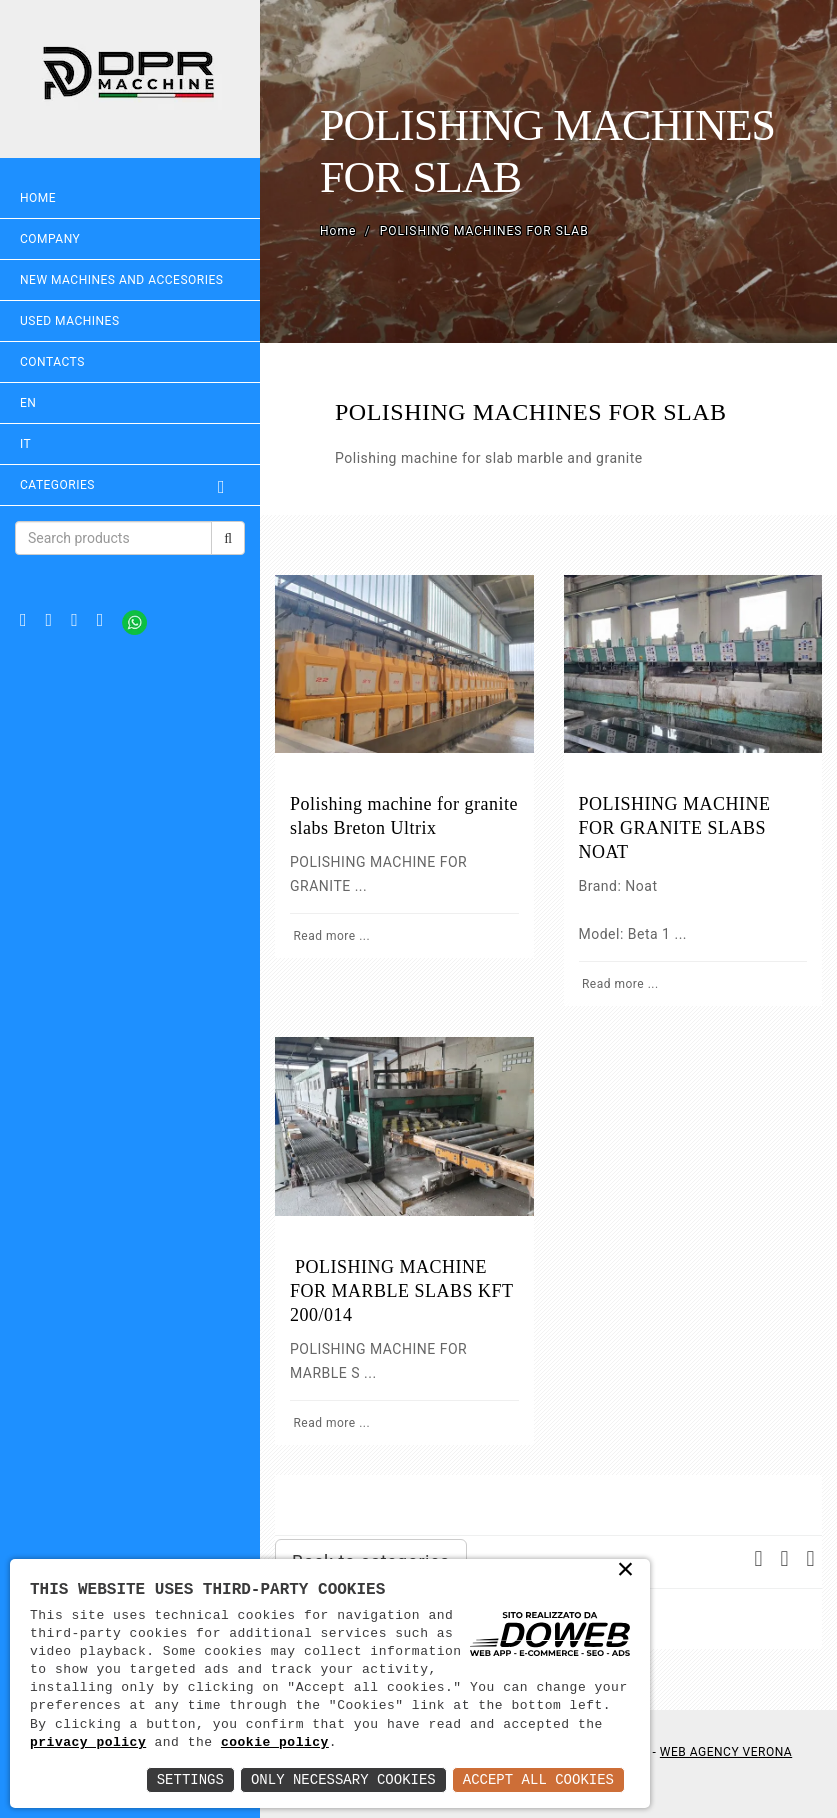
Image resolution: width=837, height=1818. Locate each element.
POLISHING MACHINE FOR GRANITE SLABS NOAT (675, 828)
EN (28, 403)
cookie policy (275, 1743)
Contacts (52, 362)
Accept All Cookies (538, 1779)
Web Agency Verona (726, 1752)
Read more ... (330, 936)
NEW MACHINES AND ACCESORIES (121, 280)
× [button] (626, 1571)
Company (50, 239)
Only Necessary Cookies (343, 1779)
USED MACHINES (70, 321)
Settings (190, 1779)
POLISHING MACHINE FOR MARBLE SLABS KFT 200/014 (401, 1291)
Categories (130, 485)
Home (38, 198)
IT (25, 444)
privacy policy (88, 1743)
